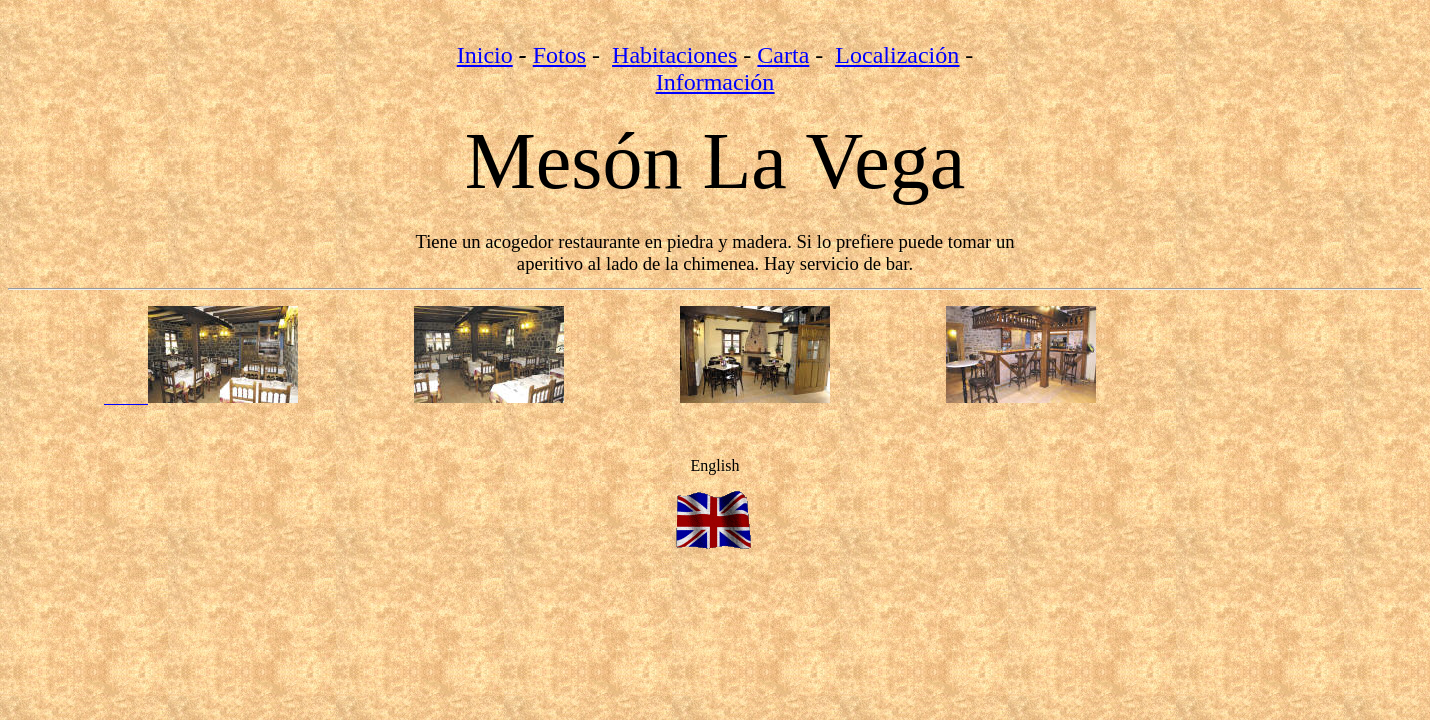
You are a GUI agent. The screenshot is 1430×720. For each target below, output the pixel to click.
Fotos (559, 55)
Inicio (485, 55)
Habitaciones (674, 55)
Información (715, 82)
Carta (783, 55)
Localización (897, 55)
